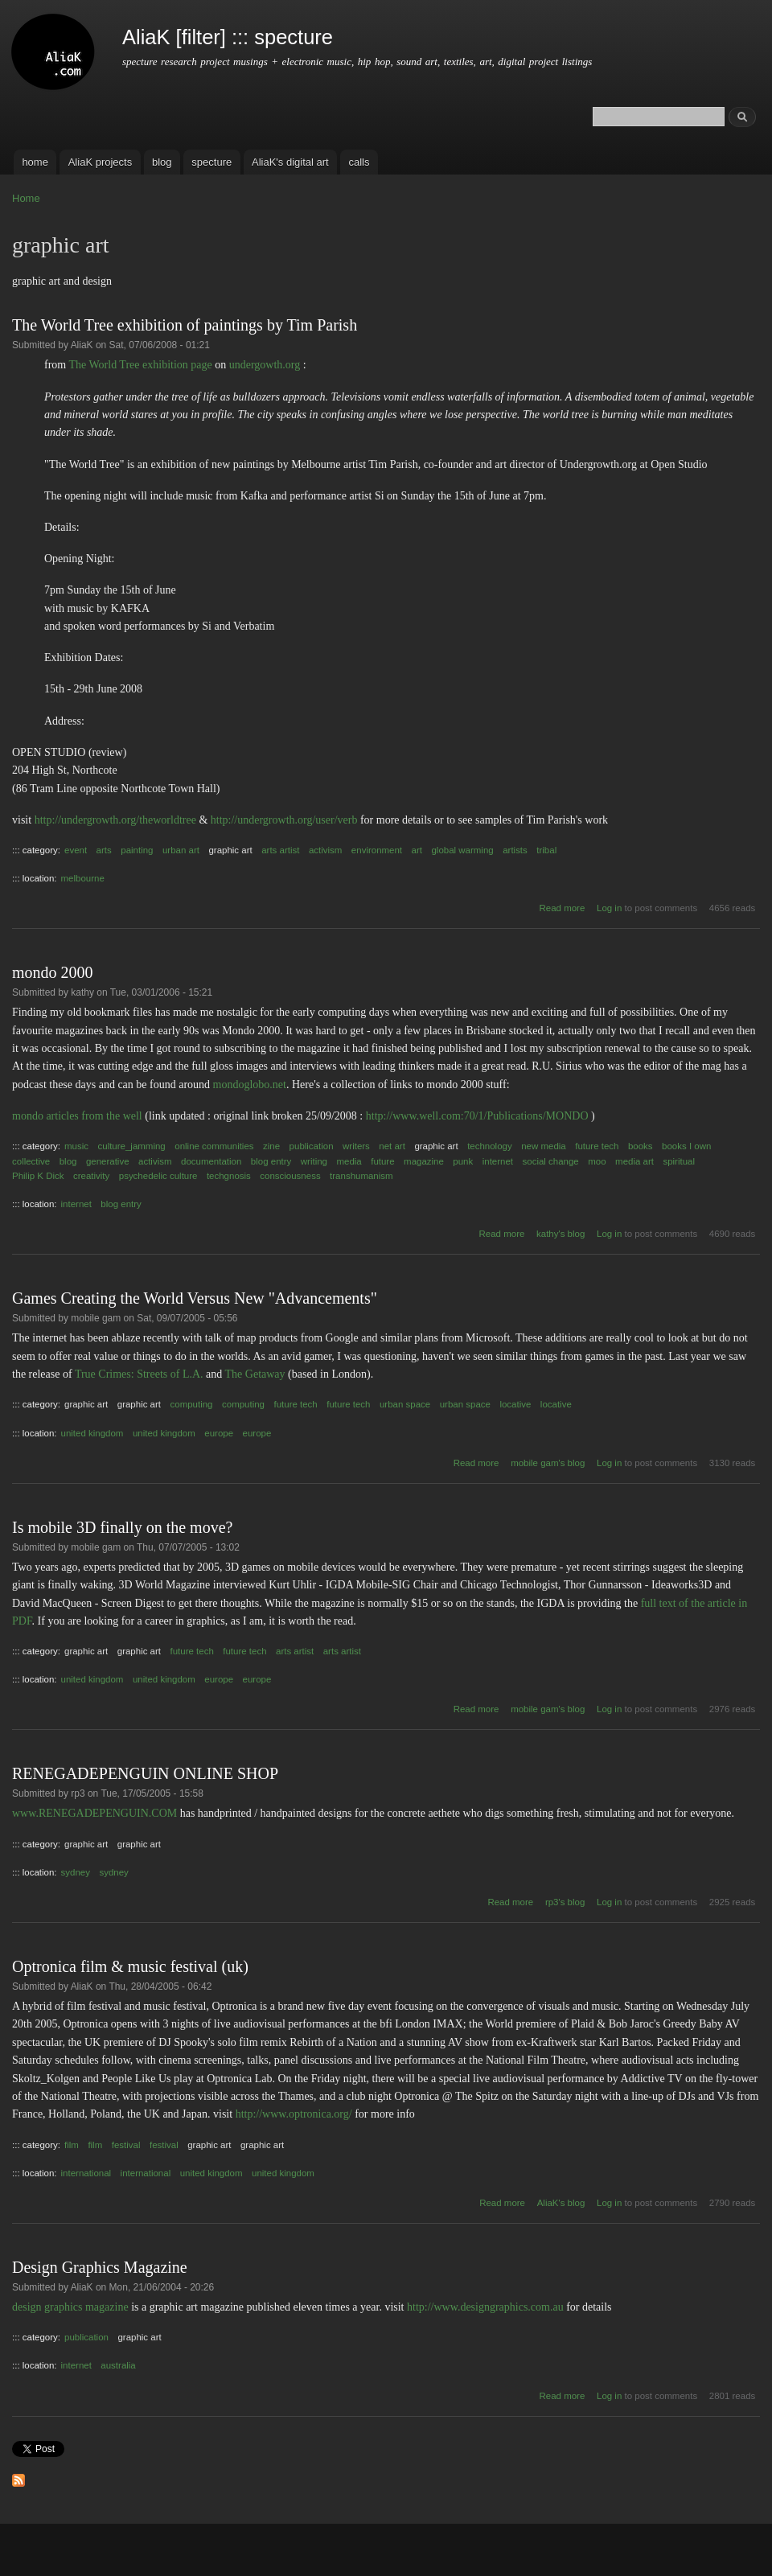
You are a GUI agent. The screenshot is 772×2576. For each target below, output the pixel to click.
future (382, 1161)
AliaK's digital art (290, 162)
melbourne (83, 878)
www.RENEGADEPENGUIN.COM (94, 1813)
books (640, 1146)
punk (463, 1161)
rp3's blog (565, 1902)
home (35, 162)
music (76, 1146)
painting (137, 850)
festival (126, 2145)
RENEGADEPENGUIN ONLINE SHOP (145, 1773)
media (348, 1161)
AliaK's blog (561, 2203)
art (417, 850)
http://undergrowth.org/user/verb (284, 820)
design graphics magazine (70, 2307)
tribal (546, 850)
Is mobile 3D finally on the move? (122, 1527)
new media (543, 1146)
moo (597, 1161)
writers (356, 1146)
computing (191, 1404)
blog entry (271, 1161)
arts (104, 850)
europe (218, 1433)
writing (314, 1161)
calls (358, 162)
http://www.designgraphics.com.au (485, 2307)
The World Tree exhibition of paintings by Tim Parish (184, 325)
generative (107, 1161)
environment (376, 850)
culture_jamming (132, 1146)
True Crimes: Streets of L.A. (139, 1374)
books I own (686, 1146)
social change (551, 1161)
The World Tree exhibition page (139, 365)
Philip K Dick (38, 1176)
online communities (214, 1146)
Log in (609, 908)
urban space (405, 1404)
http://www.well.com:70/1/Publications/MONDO (477, 1116)
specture (211, 162)
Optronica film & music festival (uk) (130, 1966)
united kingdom (92, 1433)
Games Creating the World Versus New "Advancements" (194, 1298)
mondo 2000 (52, 972)
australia (118, 2365)
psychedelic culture (158, 1176)
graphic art (230, 850)
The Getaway (255, 1374)
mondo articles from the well (77, 1116)
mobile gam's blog (548, 1463)
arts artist (280, 850)
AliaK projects (100, 162)
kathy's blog (560, 1234)
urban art (180, 850)
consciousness (290, 1176)
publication (312, 1146)
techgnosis (229, 1176)
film (71, 2145)
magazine (424, 1161)
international (86, 2173)
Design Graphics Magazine (99, 2267)
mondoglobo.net (249, 1084)
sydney (75, 1872)
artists (515, 850)
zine (271, 1146)
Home (26, 198)
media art (634, 1161)
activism (325, 850)
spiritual (679, 1161)
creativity (91, 1176)
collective (31, 1161)
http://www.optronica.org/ (294, 2114)
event (75, 850)
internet (497, 1161)
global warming (462, 850)
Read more (562, 908)
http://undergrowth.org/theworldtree (115, 820)
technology (489, 1146)
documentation (211, 1161)
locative (515, 1404)
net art (392, 1146)
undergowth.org (265, 365)
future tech (596, 1146)
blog (162, 162)
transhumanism (361, 1176)
